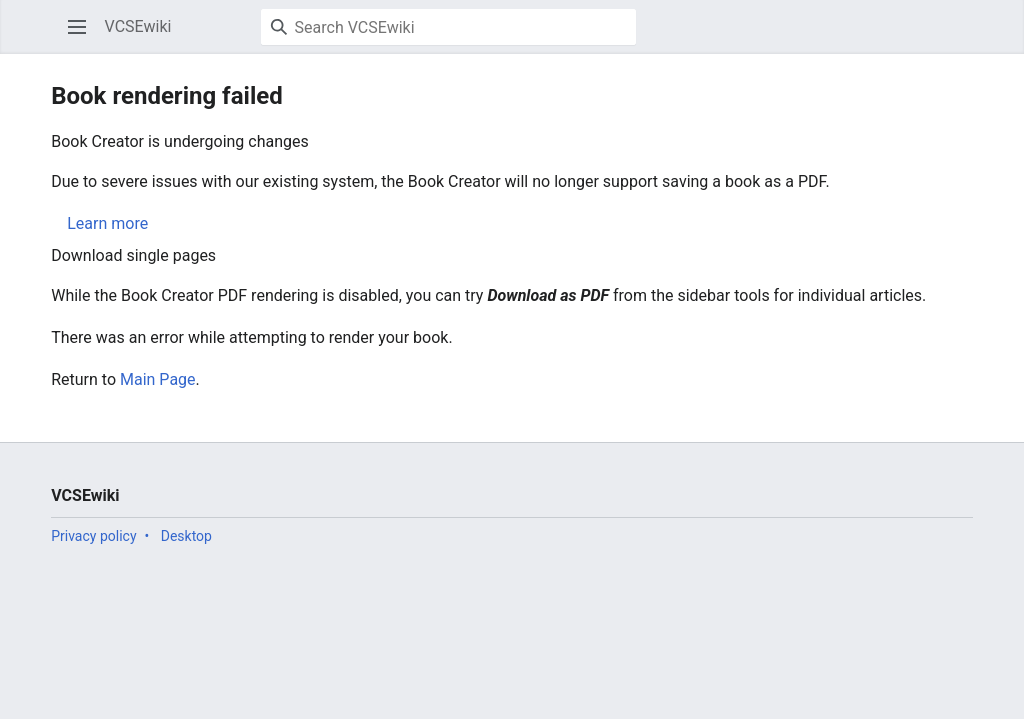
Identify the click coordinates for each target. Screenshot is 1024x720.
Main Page (158, 379)
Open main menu (83, 36)
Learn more (107, 223)
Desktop (186, 536)
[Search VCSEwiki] (448, 27)
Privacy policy (93, 536)
